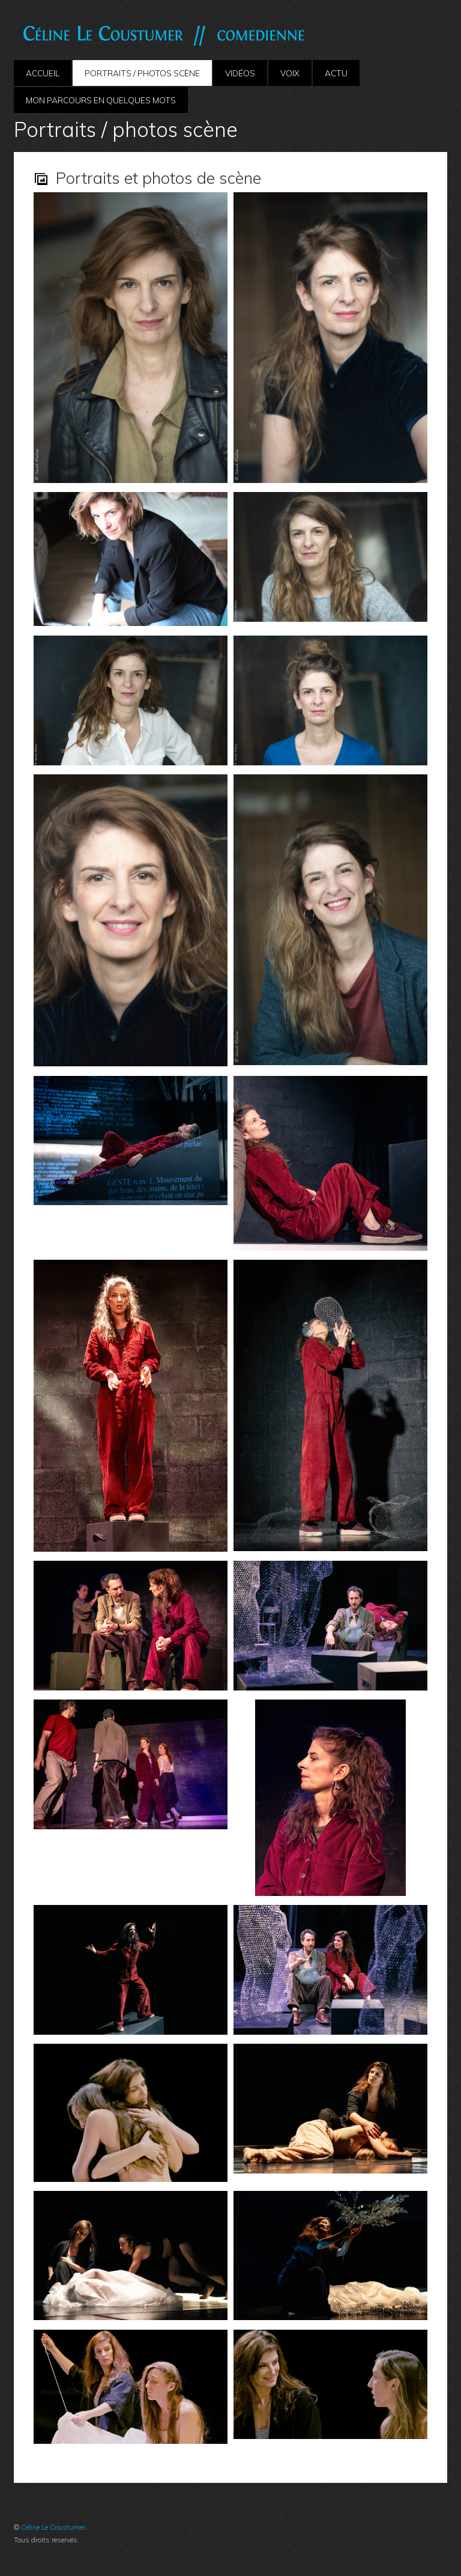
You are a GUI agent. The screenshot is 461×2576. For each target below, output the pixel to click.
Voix (290, 73)
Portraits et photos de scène (158, 178)
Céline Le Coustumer (53, 2527)
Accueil (42, 73)
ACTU (336, 73)
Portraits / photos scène (142, 73)
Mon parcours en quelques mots (101, 100)
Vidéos (240, 73)
